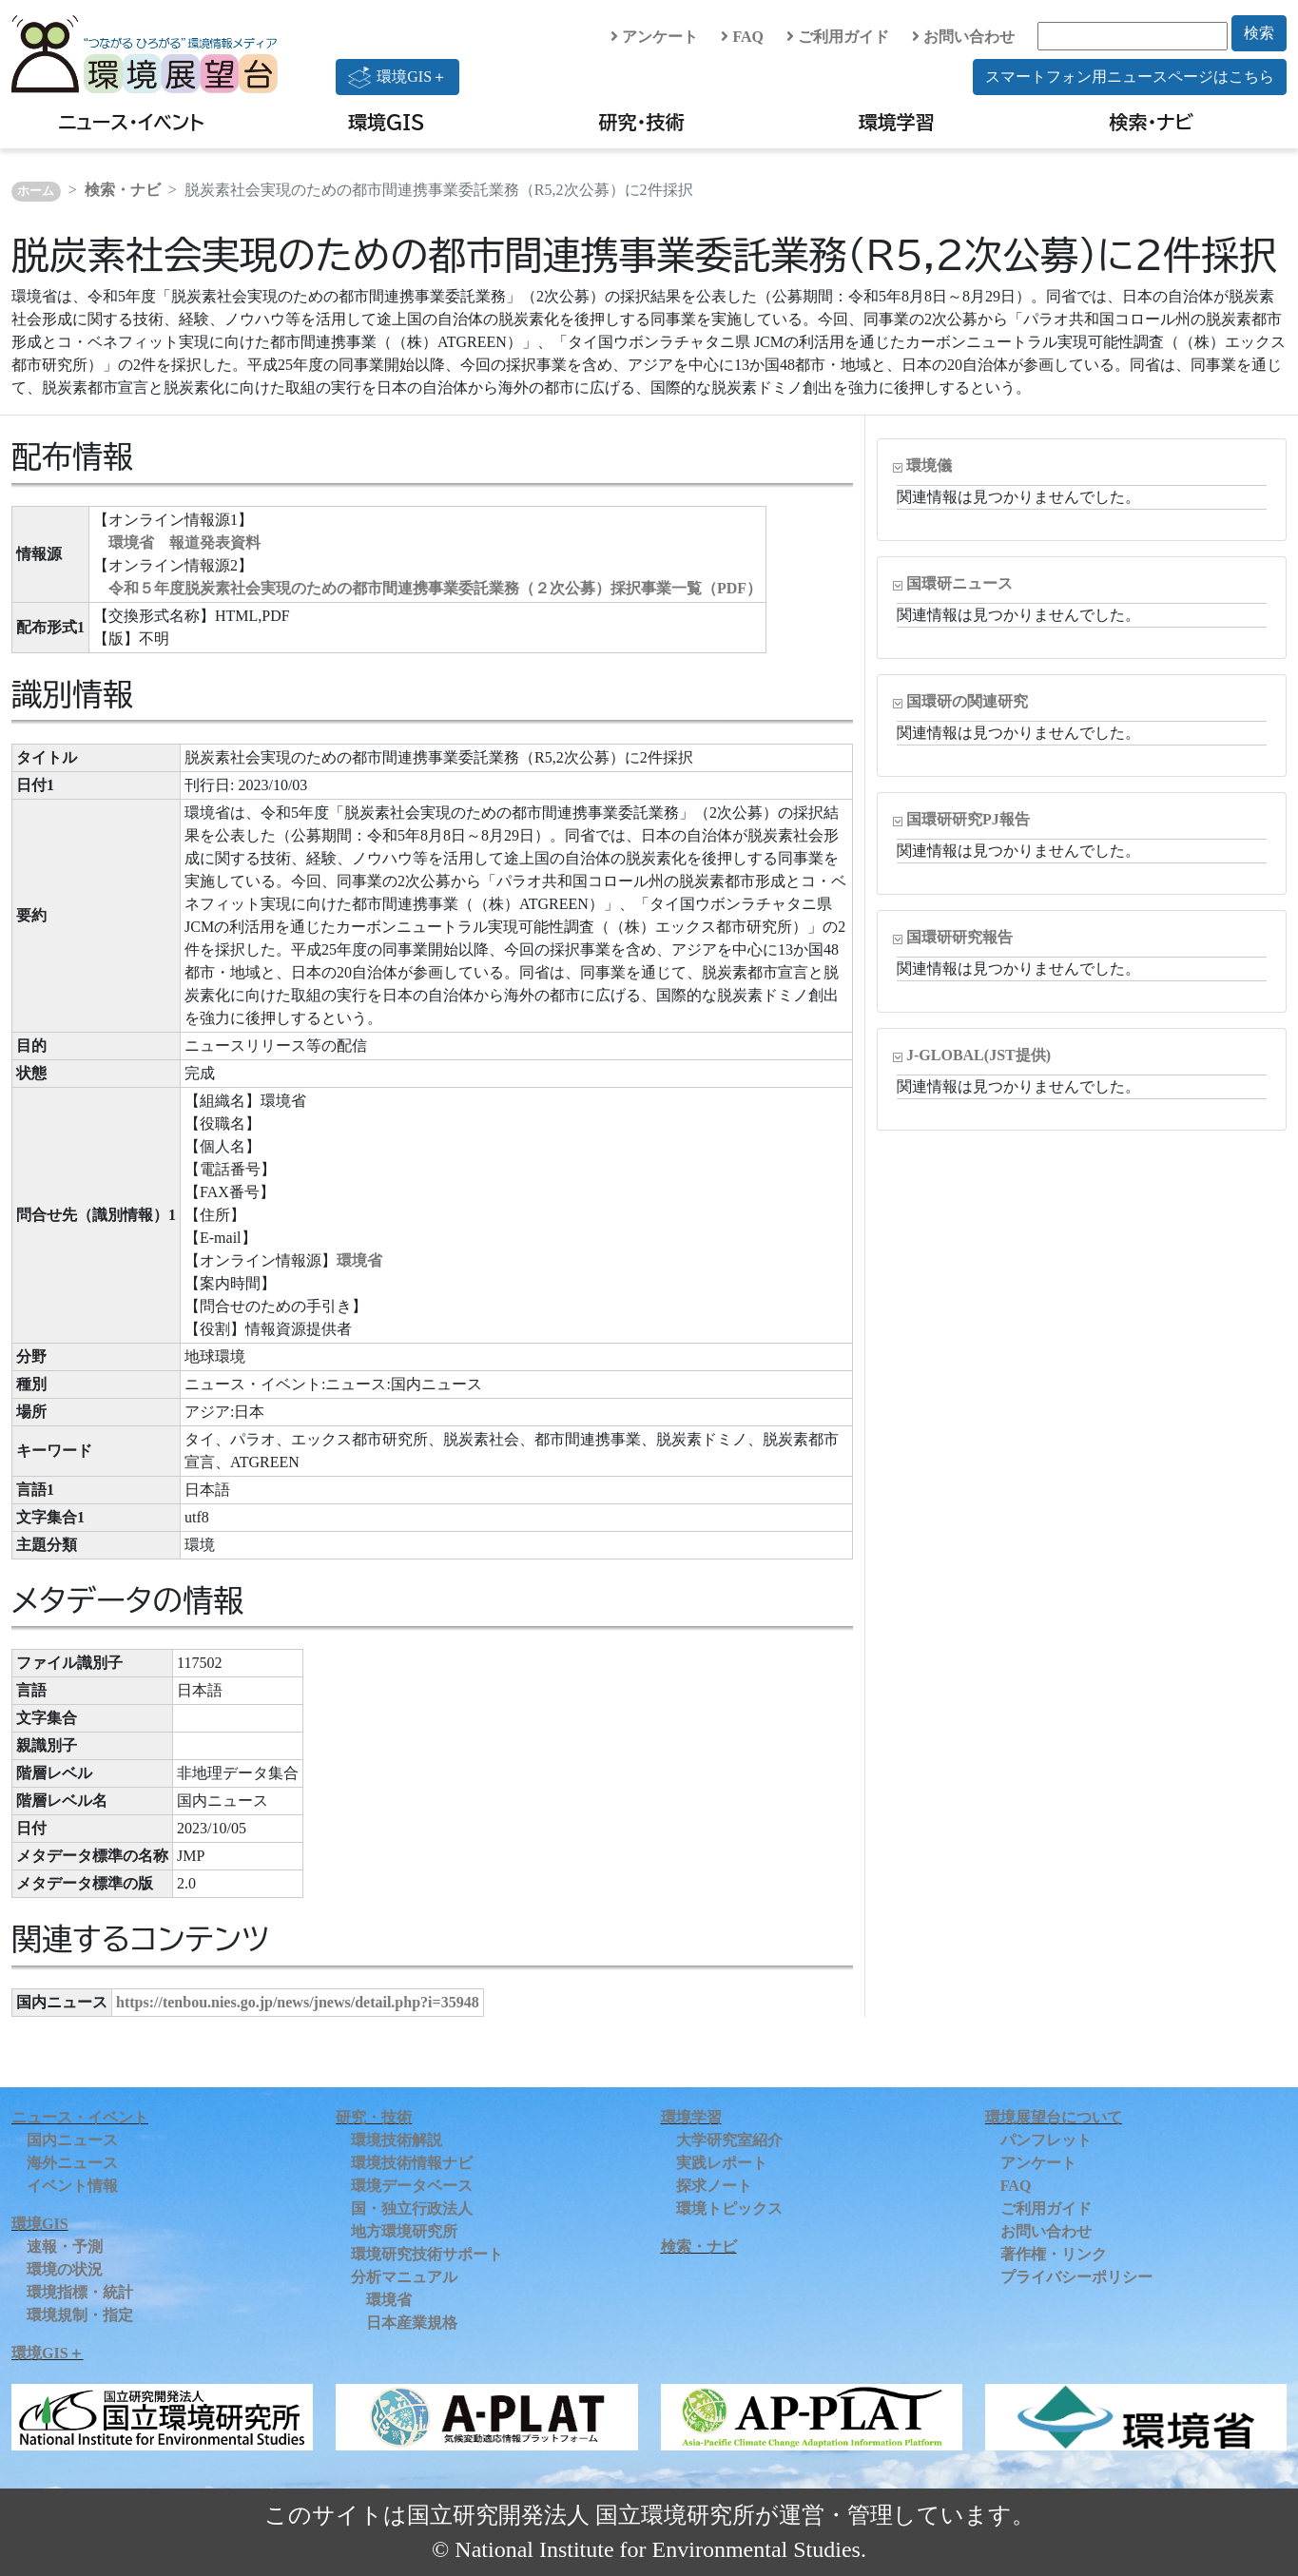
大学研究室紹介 (729, 2140)
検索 (1259, 33)
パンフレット (1046, 2140)
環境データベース (412, 2186)
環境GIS (386, 121)
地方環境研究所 (404, 2231)
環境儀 (929, 465)
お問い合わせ (963, 37)
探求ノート (714, 2186)
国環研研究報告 (959, 937)
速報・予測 (65, 2246)
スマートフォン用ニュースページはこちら (1129, 76)
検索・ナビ (1152, 121)
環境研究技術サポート (427, 2254)
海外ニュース (72, 2163)
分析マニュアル (404, 2277)
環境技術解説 (396, 2140)
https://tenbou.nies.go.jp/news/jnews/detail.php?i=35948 (297, 2002)
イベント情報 (72, 2186)
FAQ (742, 37)
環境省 (359, 1260)
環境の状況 (65, 2269)
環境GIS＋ (397, 77)
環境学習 (897, 121)
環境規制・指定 (80, 2315)
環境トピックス (729, 2208)
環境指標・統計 (80, 2292)
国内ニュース (72, 2140)
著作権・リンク (1053, 2254)
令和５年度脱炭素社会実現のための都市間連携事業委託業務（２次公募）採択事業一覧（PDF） (435, 588)
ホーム (35, 191)
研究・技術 (642, 121)
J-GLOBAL (978, 1055)
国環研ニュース (959, 583)
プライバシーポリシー (1076, 2277)
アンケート (654, 37)
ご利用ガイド (837, 37)
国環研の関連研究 (967, 701)
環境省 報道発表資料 (184, 542)
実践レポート (721, 2163)
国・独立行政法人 (412, 2208)
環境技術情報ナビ (412, 2163)
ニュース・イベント (130, 121)
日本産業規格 (411, 2323)
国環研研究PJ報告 (968, 819)
